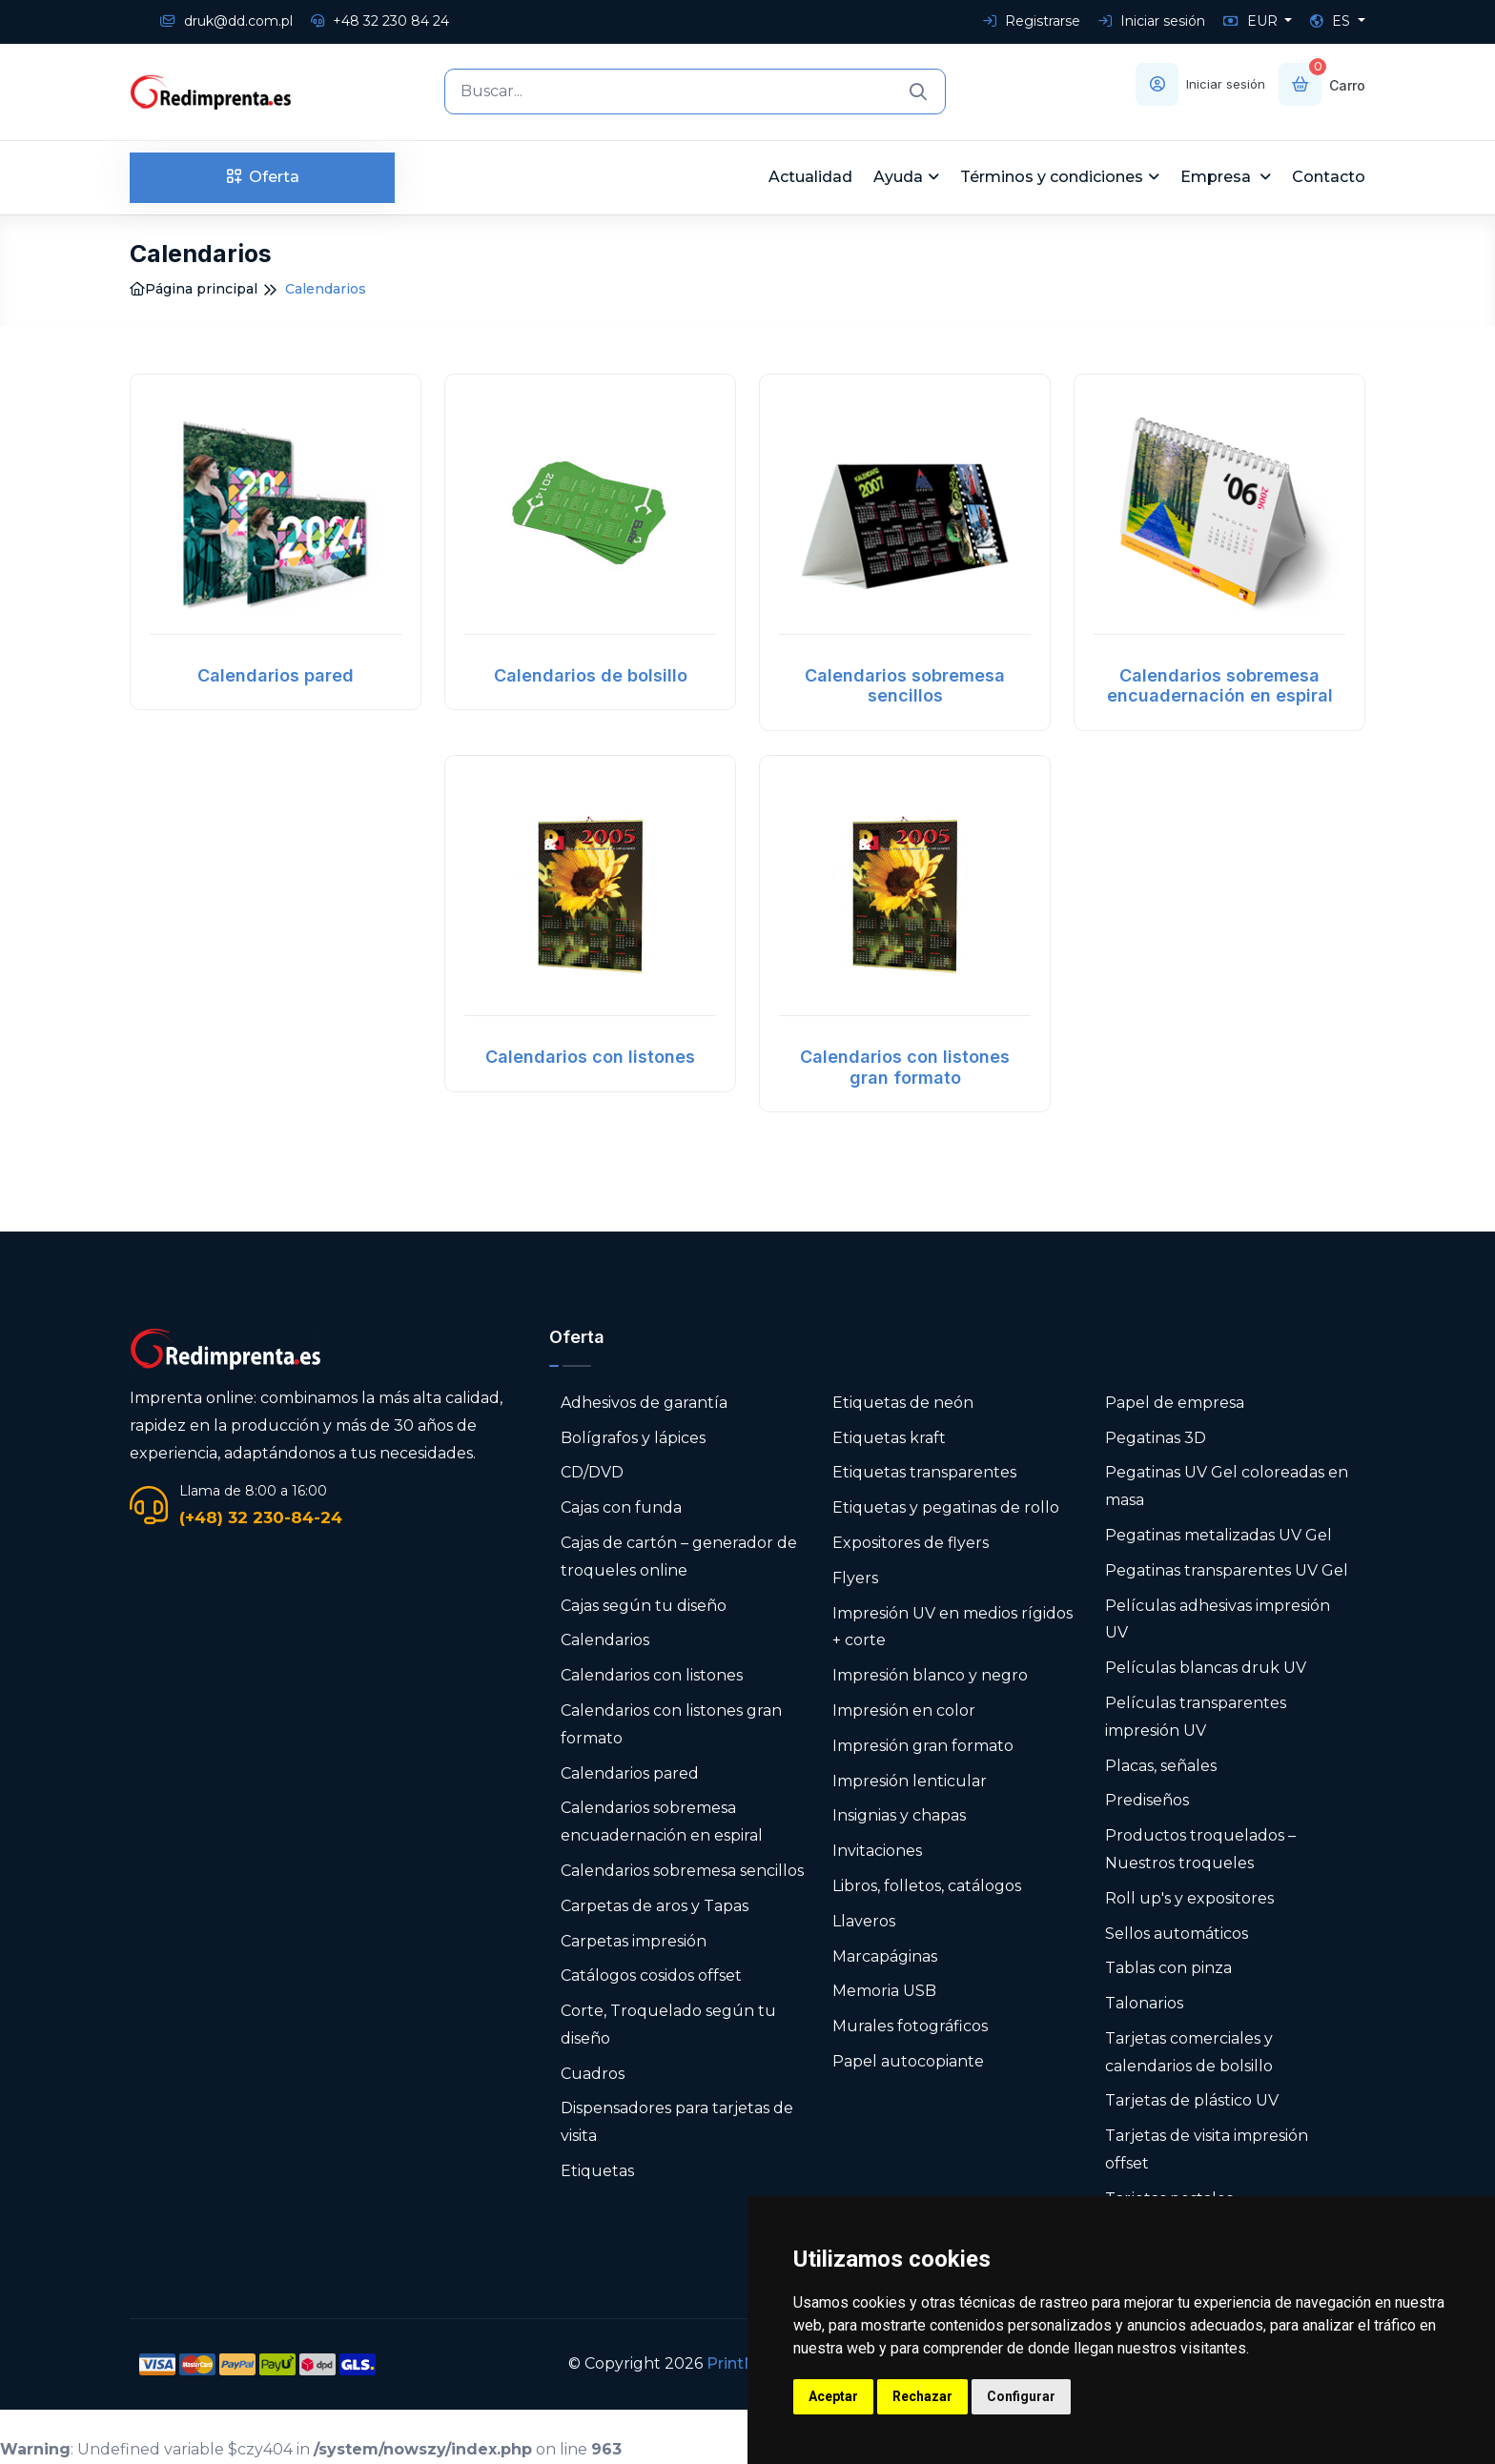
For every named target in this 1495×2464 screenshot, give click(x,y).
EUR (1252, 21)
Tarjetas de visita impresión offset (1206, 2149)
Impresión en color (903, 1710)
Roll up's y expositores (1189, 1898)
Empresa (1217, 177)
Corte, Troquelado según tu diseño (668, 2024)
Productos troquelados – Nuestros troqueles (1200, 1849)
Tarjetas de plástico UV (1192, 2100)
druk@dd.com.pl (226, 21)
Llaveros (863, 1921)
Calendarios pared (275, 675)
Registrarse (1031, 21)
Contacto (1328, 177)
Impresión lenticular (909, 1781)
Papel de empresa (1174, 1403)
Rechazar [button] (922, 2396)
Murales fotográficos (910, 2026)
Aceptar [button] (833, 2396)
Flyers (855, 1578)
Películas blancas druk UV (1205, 1668)
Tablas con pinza (1168, 1968)
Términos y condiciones (1051, 177)
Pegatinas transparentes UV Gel (1226, 1570)
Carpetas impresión (634, 1941)
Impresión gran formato (923, 1746)
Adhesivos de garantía (644, 1403)
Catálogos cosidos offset (651, 1975)
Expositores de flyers (910, 1543)
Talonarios (1144, 2003)
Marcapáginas (884, 1956)
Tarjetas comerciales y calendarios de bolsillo (1189, 2052)
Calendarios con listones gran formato (905, 1067)
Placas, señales (1161, 1766)
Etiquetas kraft (889, 1438)
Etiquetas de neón (902, 1403)
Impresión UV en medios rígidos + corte (952, 1627)
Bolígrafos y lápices (633, 1438)
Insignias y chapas (899, 1815)
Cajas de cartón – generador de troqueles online (679, 1556)
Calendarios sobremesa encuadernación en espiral (1220, 685)
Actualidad (810, 177)
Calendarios (605, 1640)
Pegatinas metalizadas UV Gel (1218, 1535)
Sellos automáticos (1176, 1933)
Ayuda (898, 177)
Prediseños (1147, 1800)
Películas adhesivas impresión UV (1217, 1619)
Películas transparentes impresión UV (1195, 1717)
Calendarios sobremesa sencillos (905, 685)
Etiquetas (597, 2171)
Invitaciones (877, 1851)
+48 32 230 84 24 (380, 21)
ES (1332, 21)
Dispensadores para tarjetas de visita (677, 2122)
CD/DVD (592, 1472)
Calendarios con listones (590, 1057)
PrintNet (739, 2363)
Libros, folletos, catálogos (926, 1886)
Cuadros (593, 2074)
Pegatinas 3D (1155, 1438)
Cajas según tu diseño (644, 1606)
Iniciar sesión (1151, 21)
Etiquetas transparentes (924, 1472)
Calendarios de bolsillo (590, 675)
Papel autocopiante (908, 2061)
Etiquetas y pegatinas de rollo (945, 1507)
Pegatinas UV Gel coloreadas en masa (1226, 1486)
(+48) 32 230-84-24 (260, 1517)
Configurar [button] (1021, 2396)
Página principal (193, 288)
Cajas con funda (621, 1507)
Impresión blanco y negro (930, 1675)
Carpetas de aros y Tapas (654, 1906)
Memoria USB (884, 1991)
